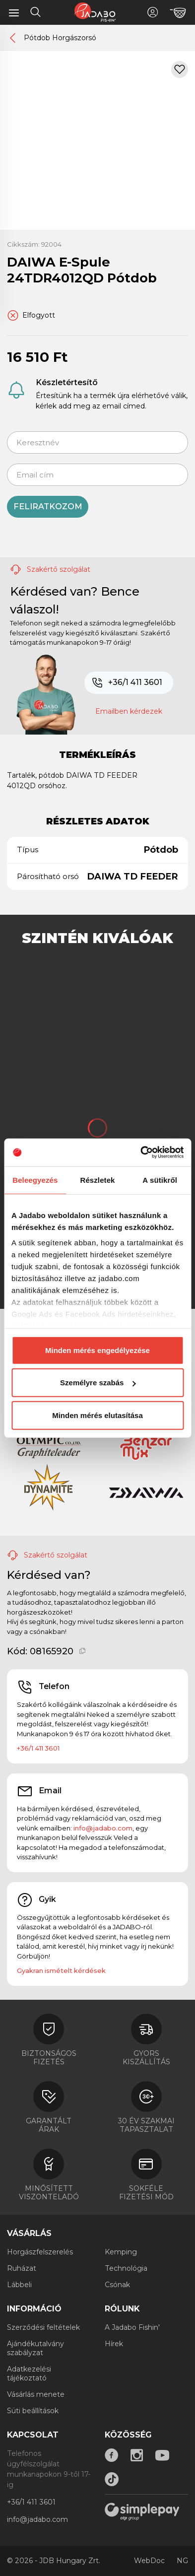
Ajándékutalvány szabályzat (35, 2348)
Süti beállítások (33, 2410)
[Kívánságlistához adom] (179, 69)
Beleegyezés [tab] (35, 1179)
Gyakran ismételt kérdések (61, 1970)
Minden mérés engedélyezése (97, 1350)
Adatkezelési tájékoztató (29, 2373)
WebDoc (149, 2560)
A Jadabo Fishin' (132, 2327)
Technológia (126, 2268)
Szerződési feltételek (43, 2327)
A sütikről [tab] (159, 1179)
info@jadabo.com (102, 1828)
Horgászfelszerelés (40, 2251)
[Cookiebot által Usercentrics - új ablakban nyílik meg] (140, 1152)
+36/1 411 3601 (126, 683)
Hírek (114, 2343)
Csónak (117, 2284)
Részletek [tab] (97, 1179)
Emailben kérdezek (128, 711)
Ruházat (21, 2268)
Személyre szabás (97, 1382)
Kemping (121, 2251)
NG (182, 2560)
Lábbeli (19, 2284)
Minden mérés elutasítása (97, 1415)
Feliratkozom (47, 506)
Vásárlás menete (36, 2394)
